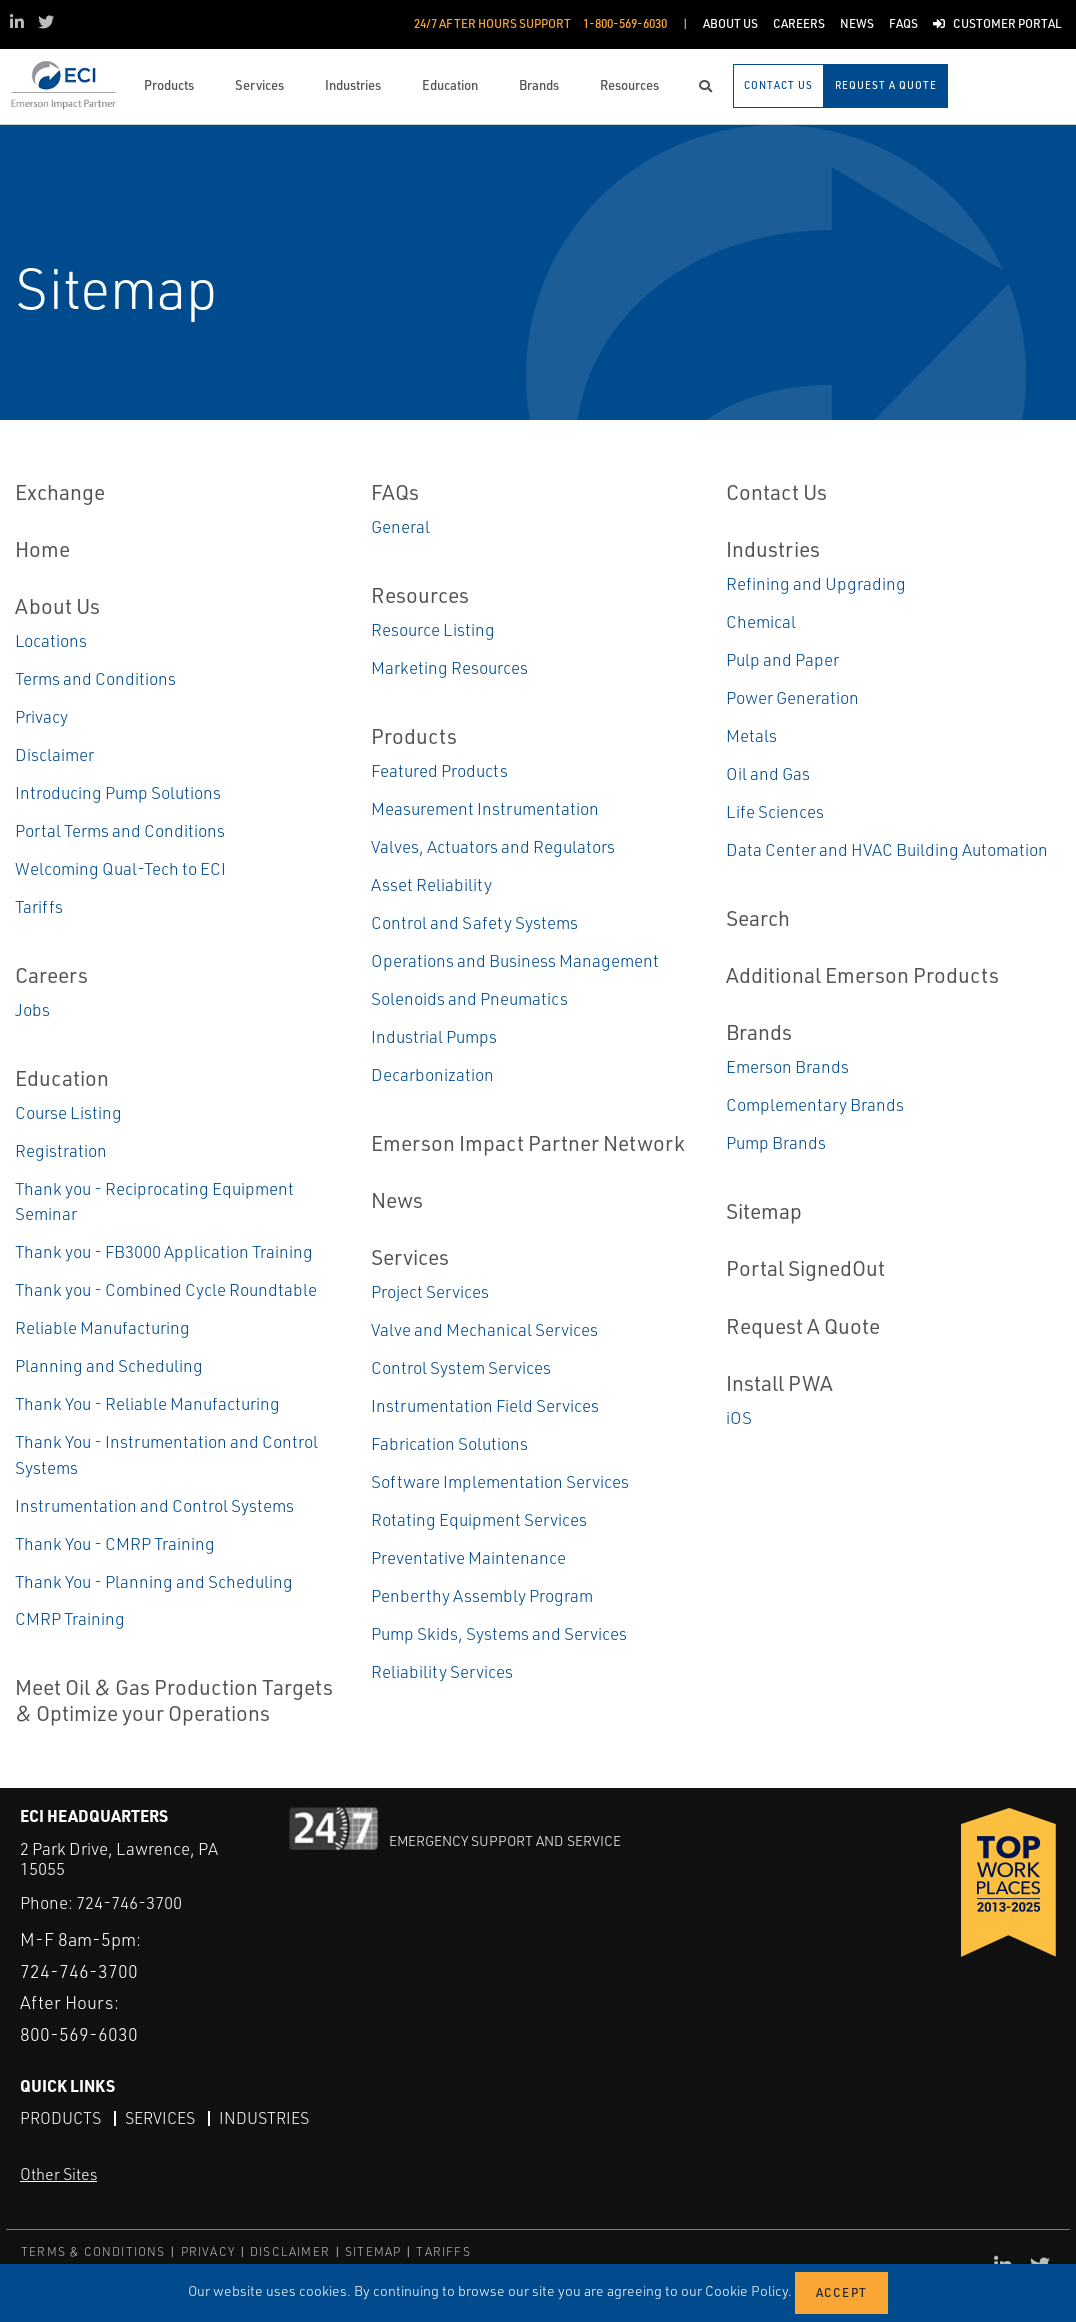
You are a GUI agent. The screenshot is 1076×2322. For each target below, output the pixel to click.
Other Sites (58, 2174)
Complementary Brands (815, 1104)
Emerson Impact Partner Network (528, 1143)
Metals (751, 735)
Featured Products (439, 770)
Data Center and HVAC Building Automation (887, 849)
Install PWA (779, 1383)
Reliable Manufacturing (102, 1327)
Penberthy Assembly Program (482, 1595)
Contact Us (776, 492)
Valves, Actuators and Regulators (493, 846)
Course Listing (68, 1112)
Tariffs (39, 906)
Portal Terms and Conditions (120, 830)
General (400, 526)
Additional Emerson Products (862, 975)
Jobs (32, 1009)
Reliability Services (442, 1671)
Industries (773, 549)
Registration (61, 1150)
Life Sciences (775, 811)
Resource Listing (433, 629)
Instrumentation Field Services (485, 1405)
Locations (51, 640)
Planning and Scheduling (109, 1365)
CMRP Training (70, 1618)
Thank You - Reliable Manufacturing (147, 1403)
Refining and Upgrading (816, 583)
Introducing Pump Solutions (118, 792)
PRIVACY (208, 2251)
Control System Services (461, 1367)
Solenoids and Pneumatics (469, 998)
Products (414, 736)
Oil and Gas (768, 773)
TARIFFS (443, 2251)
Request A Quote (803, 1326)
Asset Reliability (431, 884)
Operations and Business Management (515, 960)
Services (410, 1257)
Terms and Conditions (95, 678)
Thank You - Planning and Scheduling (154, 1581)
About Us (57, 606)
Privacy (41, 716)
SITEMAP (373, 2251)
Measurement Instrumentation (485, 808)
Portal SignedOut (805, 1268)
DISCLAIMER (290, 2251)
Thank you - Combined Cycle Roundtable (166, 1289)
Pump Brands (776, 1142)
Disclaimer (54, 754)
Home (42, 549)
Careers (51, 975)
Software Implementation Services (500, 1481)
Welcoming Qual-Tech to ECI (120, 868)
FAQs (395, 492)
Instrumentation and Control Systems (154, 1505)
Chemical (761, 621)
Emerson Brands (787, 1066)
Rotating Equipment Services (479, 1519)
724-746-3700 (129, 1902)
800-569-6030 (79, 2034)
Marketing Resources (449, 667)
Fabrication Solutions (449, 1443)
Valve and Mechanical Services (484, 1329)
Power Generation (792, 697)
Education (62, 1078)
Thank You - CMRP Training (115, 1543)
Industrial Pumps (434, 1036)
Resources (420, 595)
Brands (759, 1032)
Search (758, 918)
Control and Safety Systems (474, 922)
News (397, 1200)
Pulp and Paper (782, 659)
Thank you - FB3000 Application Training (164, 1251)
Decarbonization (432, 1074)
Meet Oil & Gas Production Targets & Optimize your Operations (174, 1699)
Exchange (60, 492)
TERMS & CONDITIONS (93, 2251)
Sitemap (764, 1211)
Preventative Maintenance (468, 1557)
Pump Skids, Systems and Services (499, 1633)
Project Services (430, 1291)
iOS (739, 1417)
